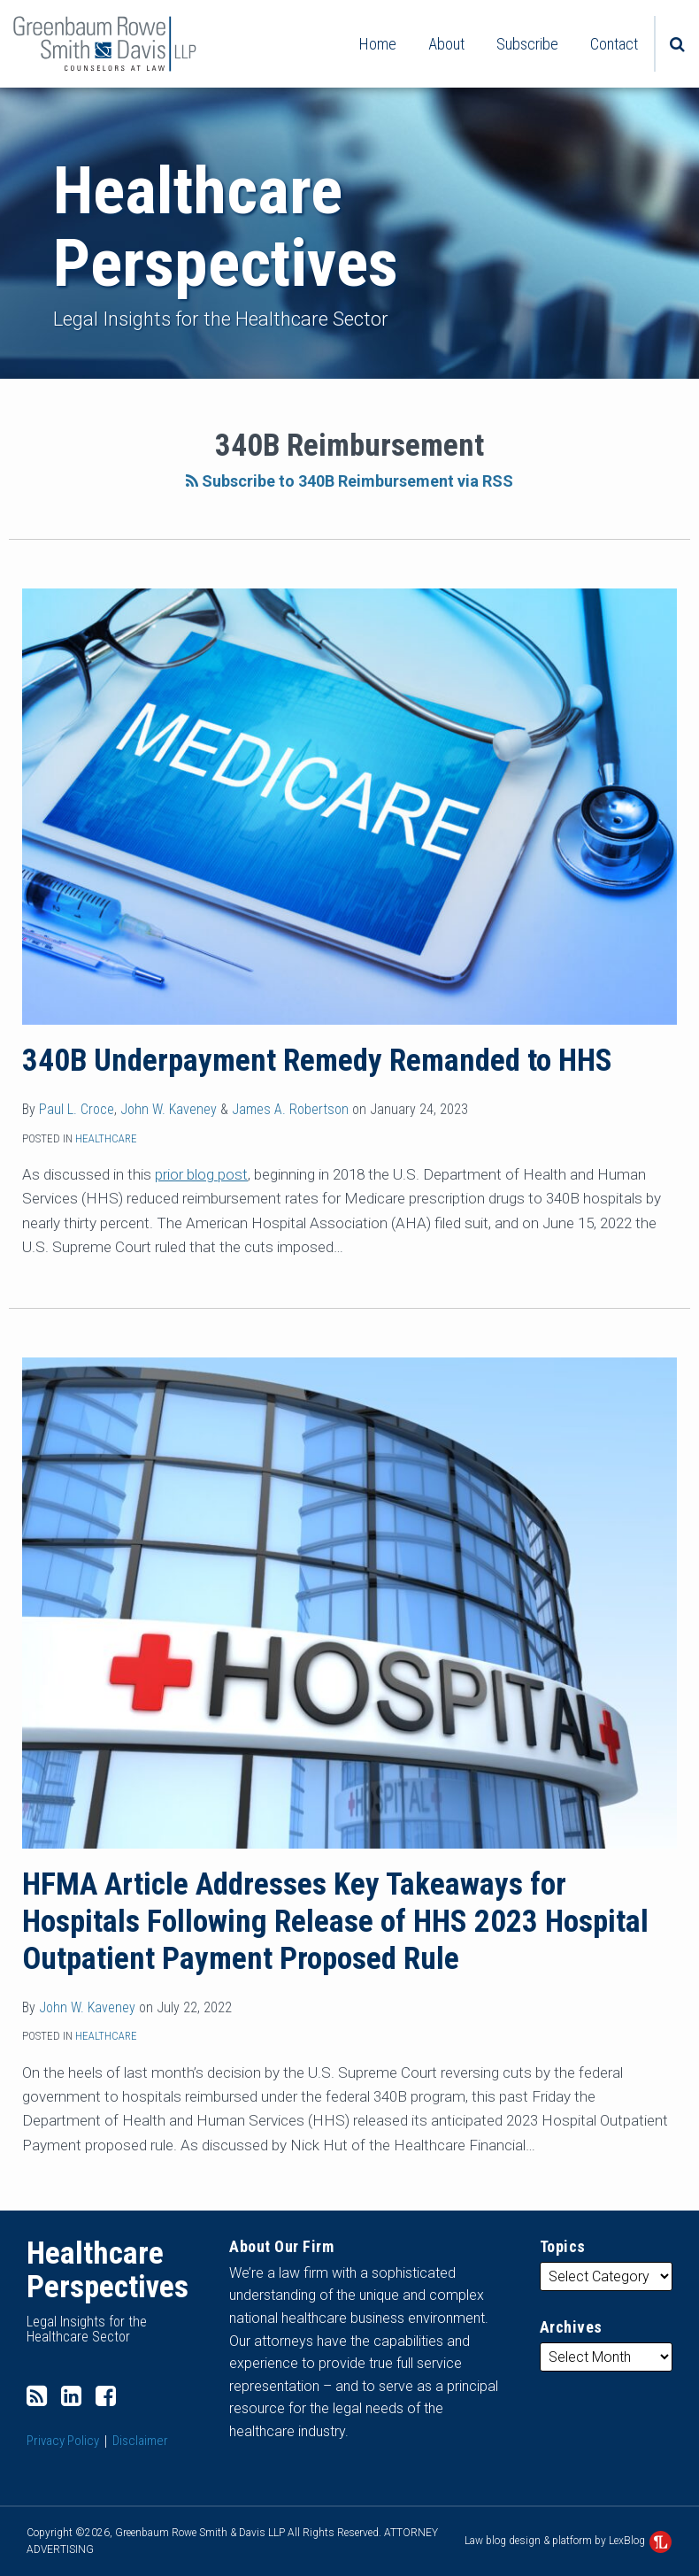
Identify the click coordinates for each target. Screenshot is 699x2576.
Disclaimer (140, 2441)
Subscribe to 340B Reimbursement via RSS (349, 481)
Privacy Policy (63, 2441)
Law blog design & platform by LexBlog (568, 2540)
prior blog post (201, 1174)
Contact (614, 44)
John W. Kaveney (168, 1109)
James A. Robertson (290, 1109)
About (446, 44)
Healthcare (106, 1138)
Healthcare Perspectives (225, 227)
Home (377, 44)
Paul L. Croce (76, 1109)
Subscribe (527, 44)
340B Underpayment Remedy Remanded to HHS (317, 1060)
